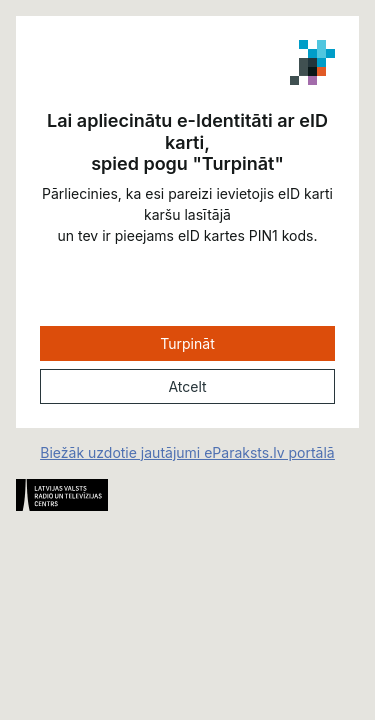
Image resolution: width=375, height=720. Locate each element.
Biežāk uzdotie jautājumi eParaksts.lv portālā (187, 452)
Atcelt (187, 386)
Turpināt (187, 343)
